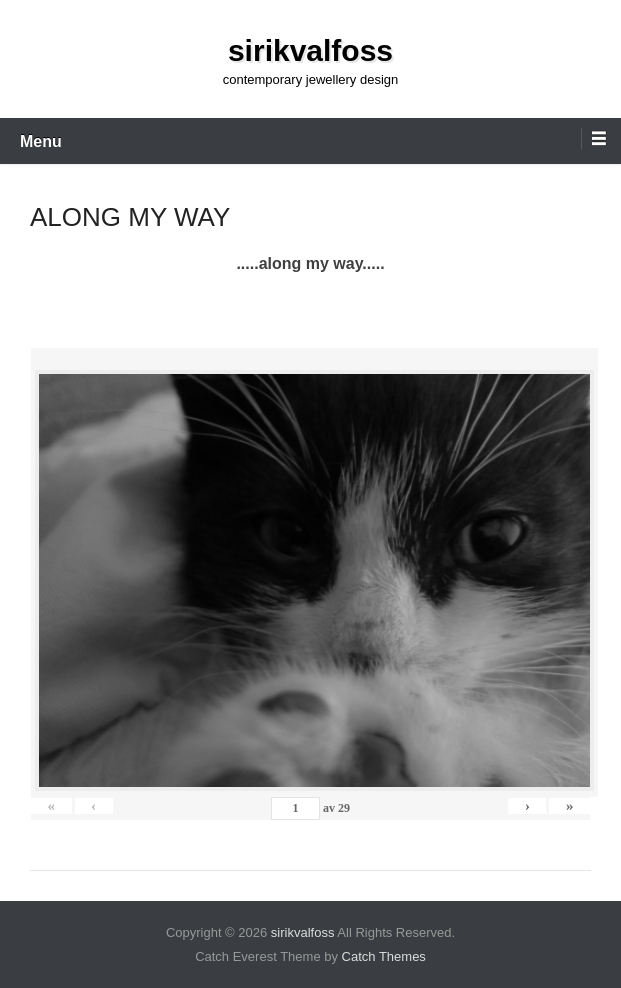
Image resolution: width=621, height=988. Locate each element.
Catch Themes (384, 956)
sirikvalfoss (310, 50)
